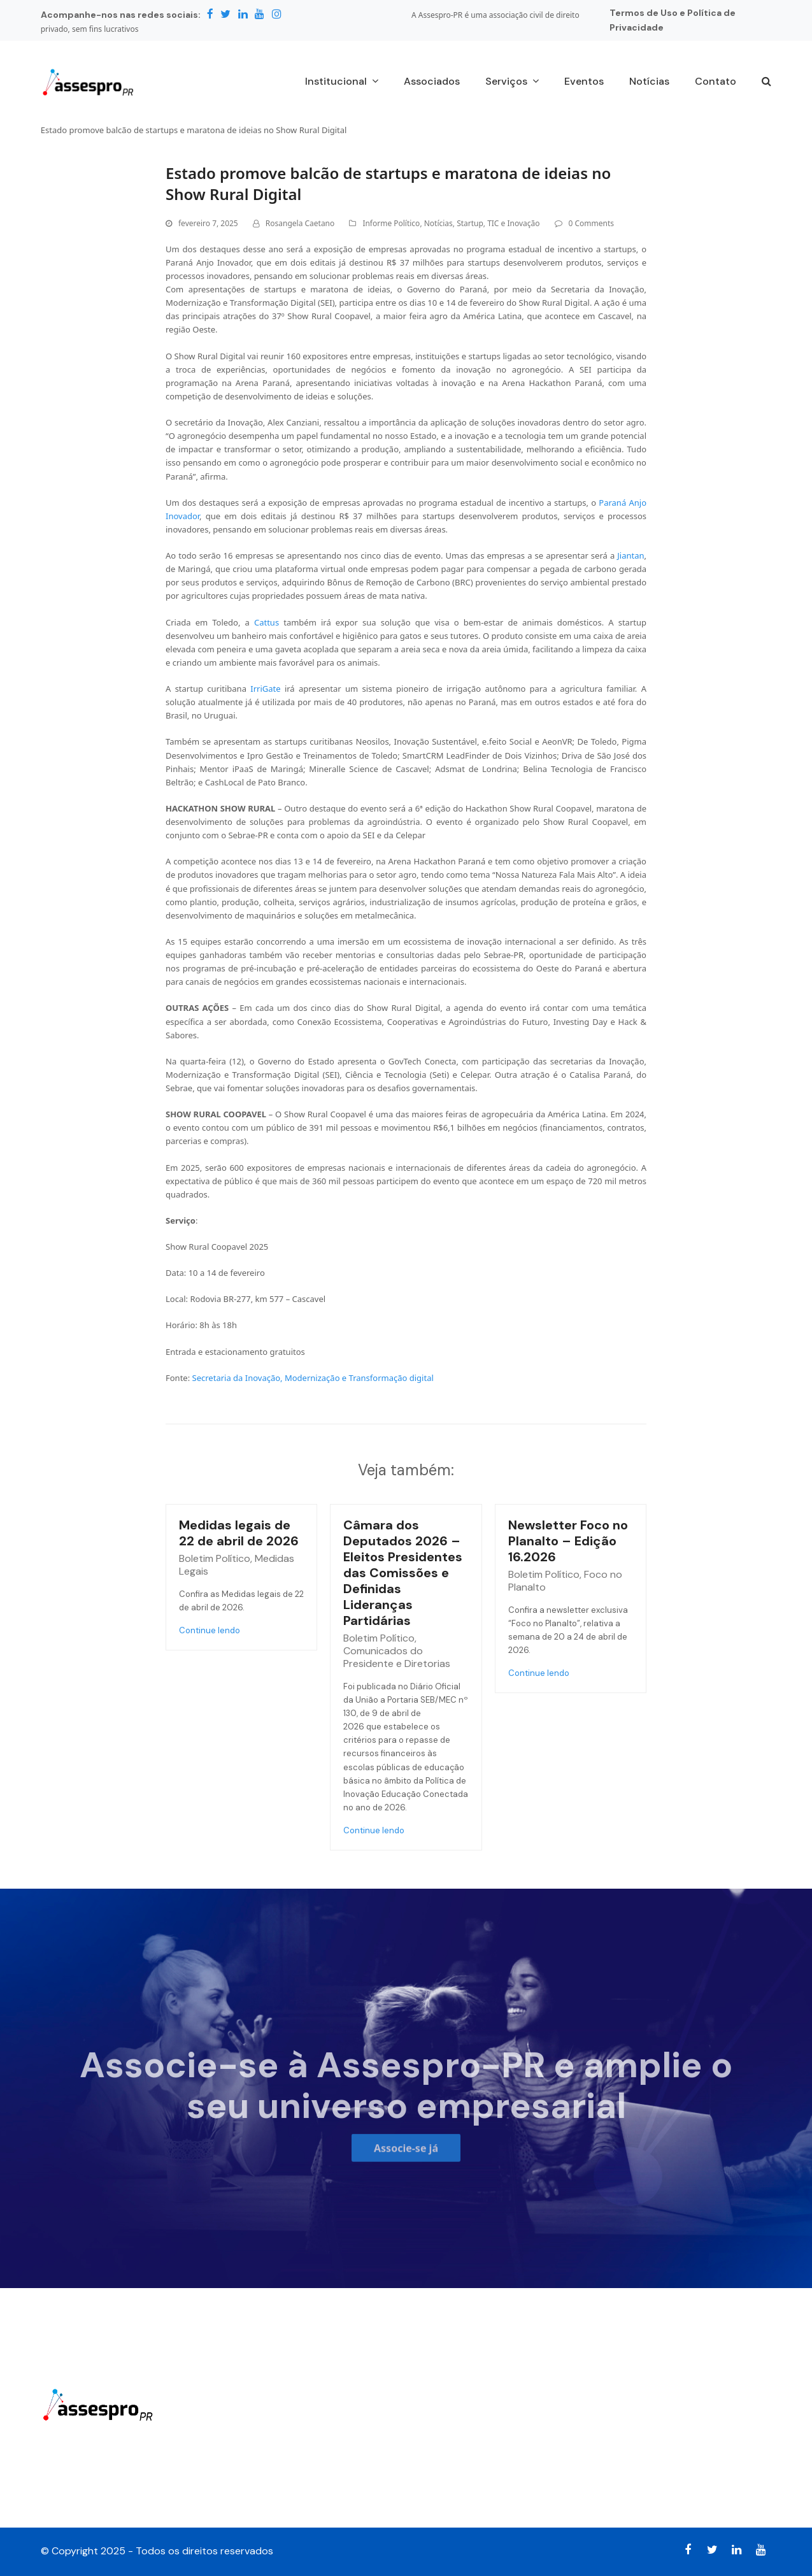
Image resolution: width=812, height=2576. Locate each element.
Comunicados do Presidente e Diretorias (396, 1657)
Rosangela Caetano (300, 223)
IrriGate (267, 688)
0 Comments (591, 223)
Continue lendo (209, 1630)
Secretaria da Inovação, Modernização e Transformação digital (313, 1378)
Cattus (268, 622)
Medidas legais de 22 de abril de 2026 (239, 1533)
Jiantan (630, 555)
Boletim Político (214, 1558)
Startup (470, 223)
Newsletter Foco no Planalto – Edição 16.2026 (568, 1541)
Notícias (438, 223)
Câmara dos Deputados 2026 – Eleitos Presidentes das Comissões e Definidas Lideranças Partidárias (402, 1573)
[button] (766, 82)
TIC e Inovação (513, 223)
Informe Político (391, 223)
